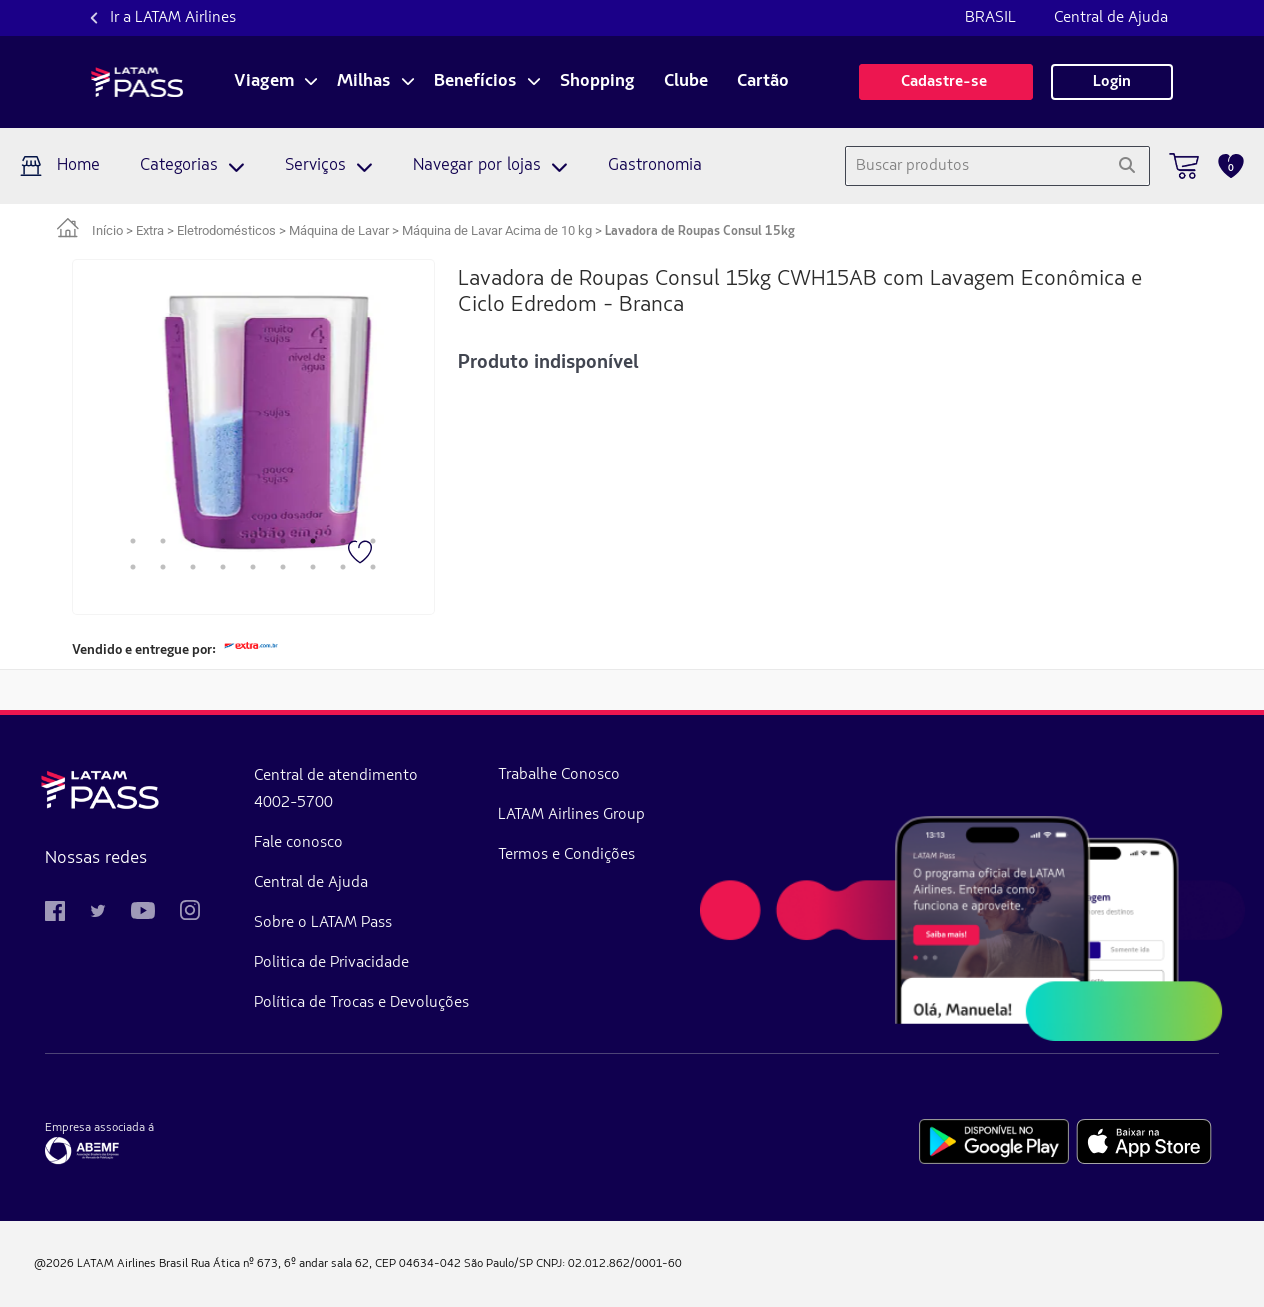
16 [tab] (313, 567)
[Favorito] (362, 554)
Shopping (597, 82)
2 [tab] (163, 541)
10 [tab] (133, 567)
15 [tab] (283, 567)
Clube (686, 82)
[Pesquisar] (1126, 166)
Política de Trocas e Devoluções (361, 1003)
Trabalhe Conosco (559, 775)
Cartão (763, 82)
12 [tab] (193, 567)
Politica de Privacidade (331, 963)
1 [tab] (133, 541)
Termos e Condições (566, 855)
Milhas (364, 82)
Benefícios (475, 82)
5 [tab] (253, 541)
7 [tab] (313, 541)
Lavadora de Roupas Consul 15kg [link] (700, 231)
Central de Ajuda (1111, 18)
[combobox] (975, 166)
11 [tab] (163, 567)
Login (1112, 82)
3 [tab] (193, 541)
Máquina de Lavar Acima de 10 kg (497, 230)
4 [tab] (223, 541)
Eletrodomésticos (226, 230)
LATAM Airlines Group (571, 815)
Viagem (264, 82)
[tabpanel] (225, 422)
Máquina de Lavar (339, 230)
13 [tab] (223, 567)
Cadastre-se (946, 82)
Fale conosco (298, 843)
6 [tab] (283, 541)
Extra (150, 230)
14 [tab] (253, 567)
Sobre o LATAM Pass (323, 923)
